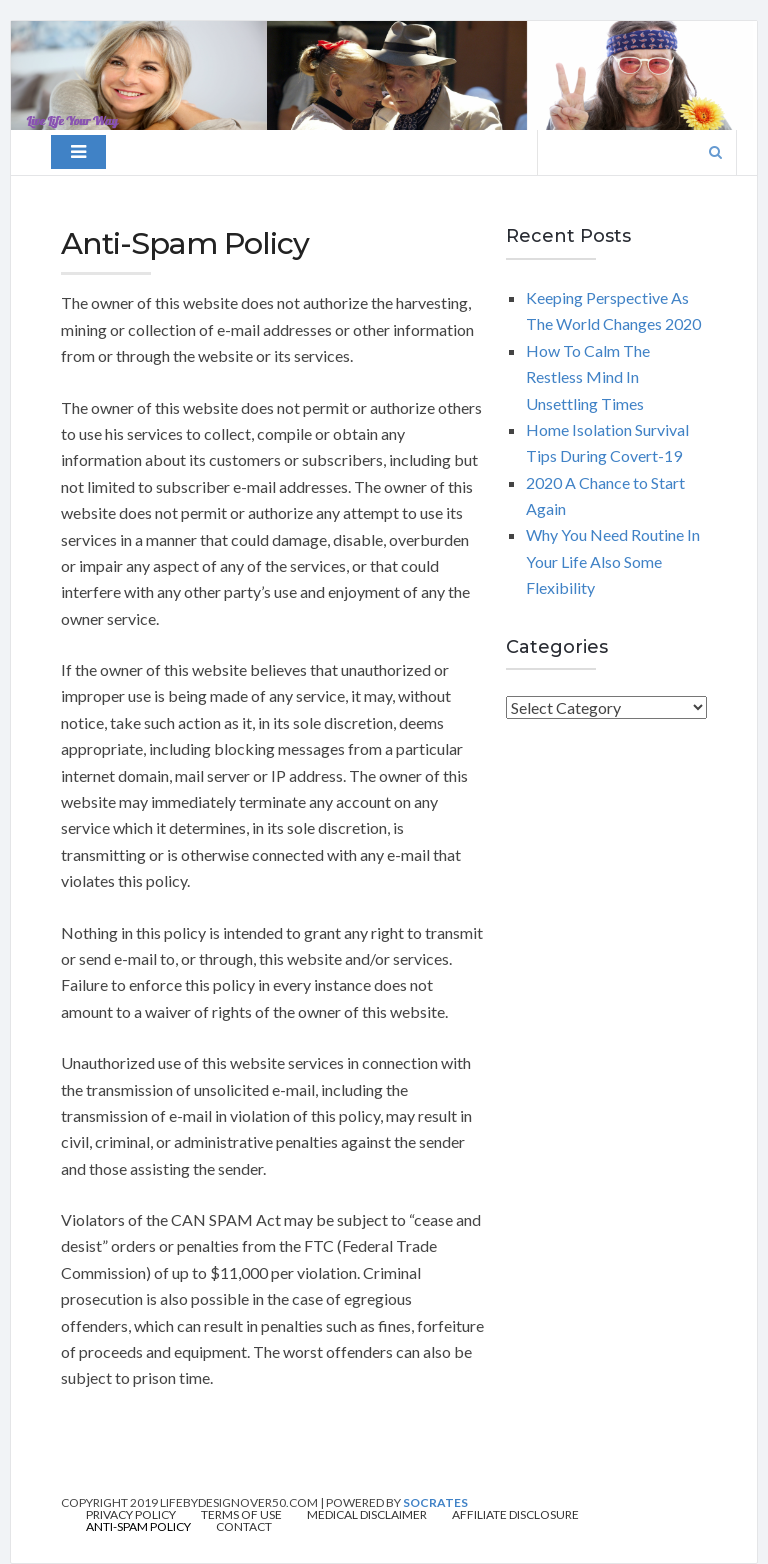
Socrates (435, 1502)
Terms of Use (241, 1515)
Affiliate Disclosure (515, 1515)
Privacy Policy (131, 1515)
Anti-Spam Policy (138, 1527)
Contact (244, 1527)
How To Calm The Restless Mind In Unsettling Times (588, 377)
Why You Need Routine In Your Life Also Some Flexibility (613, 561)
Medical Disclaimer (367, 1515)
